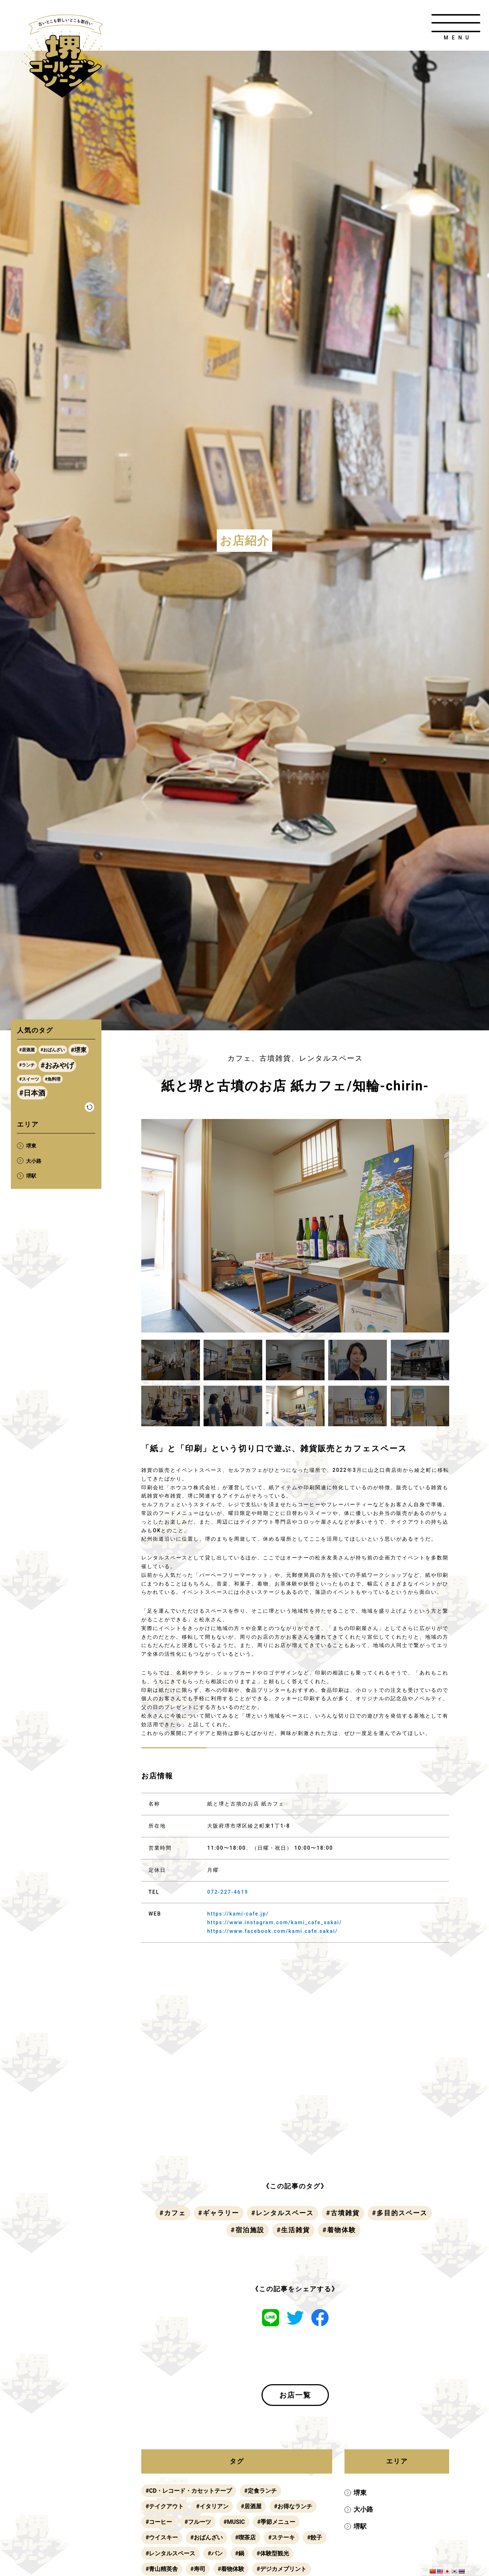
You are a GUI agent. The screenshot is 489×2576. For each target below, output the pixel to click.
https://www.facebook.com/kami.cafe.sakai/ (272, 1931)
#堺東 (79, 1049)
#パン (215, 2553)
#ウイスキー (162, 2537)
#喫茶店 (245, 2537)
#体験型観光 (272, 2553)
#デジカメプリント (281, 2569)
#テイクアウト (165, 2506)
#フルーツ (197, 2521)
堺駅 (360, 2526)
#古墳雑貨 (343, 2213)
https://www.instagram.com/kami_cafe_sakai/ (274, 1922)
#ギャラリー (218, 2213)
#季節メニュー (276, 2521)
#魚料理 (52, 1079)
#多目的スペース (399, 2213)
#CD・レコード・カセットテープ (189, 2490)
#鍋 (239, 2553)
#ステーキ (281, 2537)
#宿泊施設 (247, 2230)
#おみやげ (57, 1065)
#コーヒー (159, 2521)
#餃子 (314, 2537)
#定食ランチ (260, 2490)
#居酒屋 (251, 2506)
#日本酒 (32, 1093)
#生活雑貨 (293, 2230)
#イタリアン (212, 2506)
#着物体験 (339, 2230)
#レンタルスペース (282, 2213)
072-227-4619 (227, 1892)
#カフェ (172, 2213)
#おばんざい (206, 2537)
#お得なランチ (293, 2506)
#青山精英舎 (162, 2569)
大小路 (363, 2509)
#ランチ (27, 1065)
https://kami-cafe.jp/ (238, 1914)
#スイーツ (29, 1079)
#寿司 (197, 2569)
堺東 (360, 2492)
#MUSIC (234, 2521)
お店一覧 (295, 2395)
